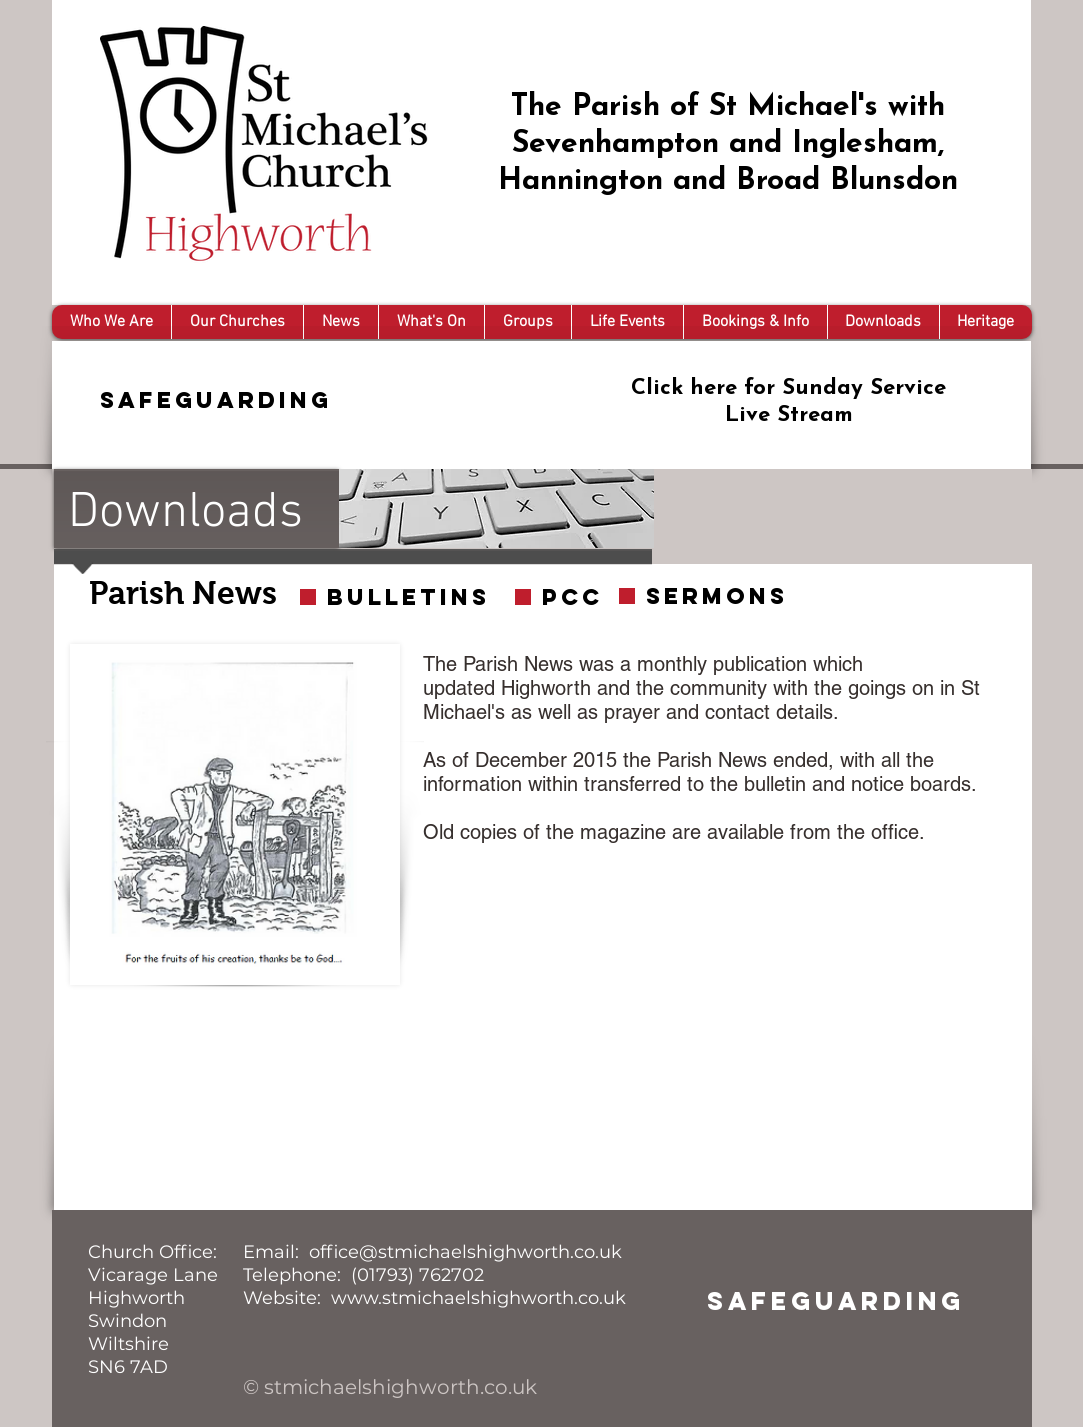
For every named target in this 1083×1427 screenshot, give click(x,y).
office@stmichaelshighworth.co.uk (465, 1252)
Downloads (185, 513)
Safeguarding (216, 400)
